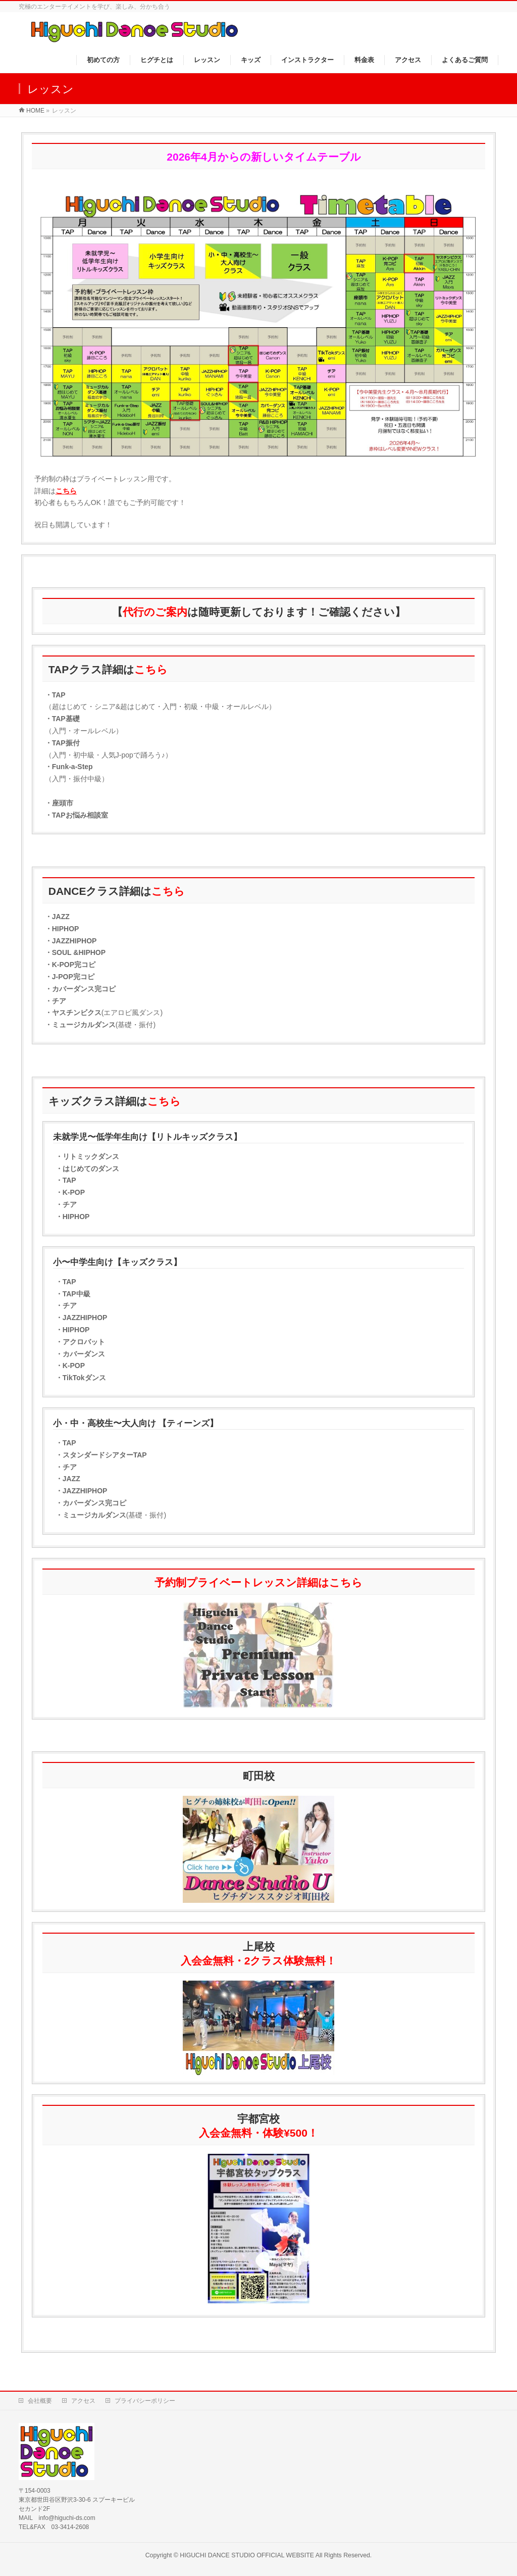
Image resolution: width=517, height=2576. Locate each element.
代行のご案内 (155, 612)
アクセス (83, 2400)
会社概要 (40, 2400)
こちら (66, 491)
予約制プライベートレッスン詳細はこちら (258, 1582)
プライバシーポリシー (145, 2400)
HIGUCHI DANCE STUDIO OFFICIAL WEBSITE (247, 2555)
